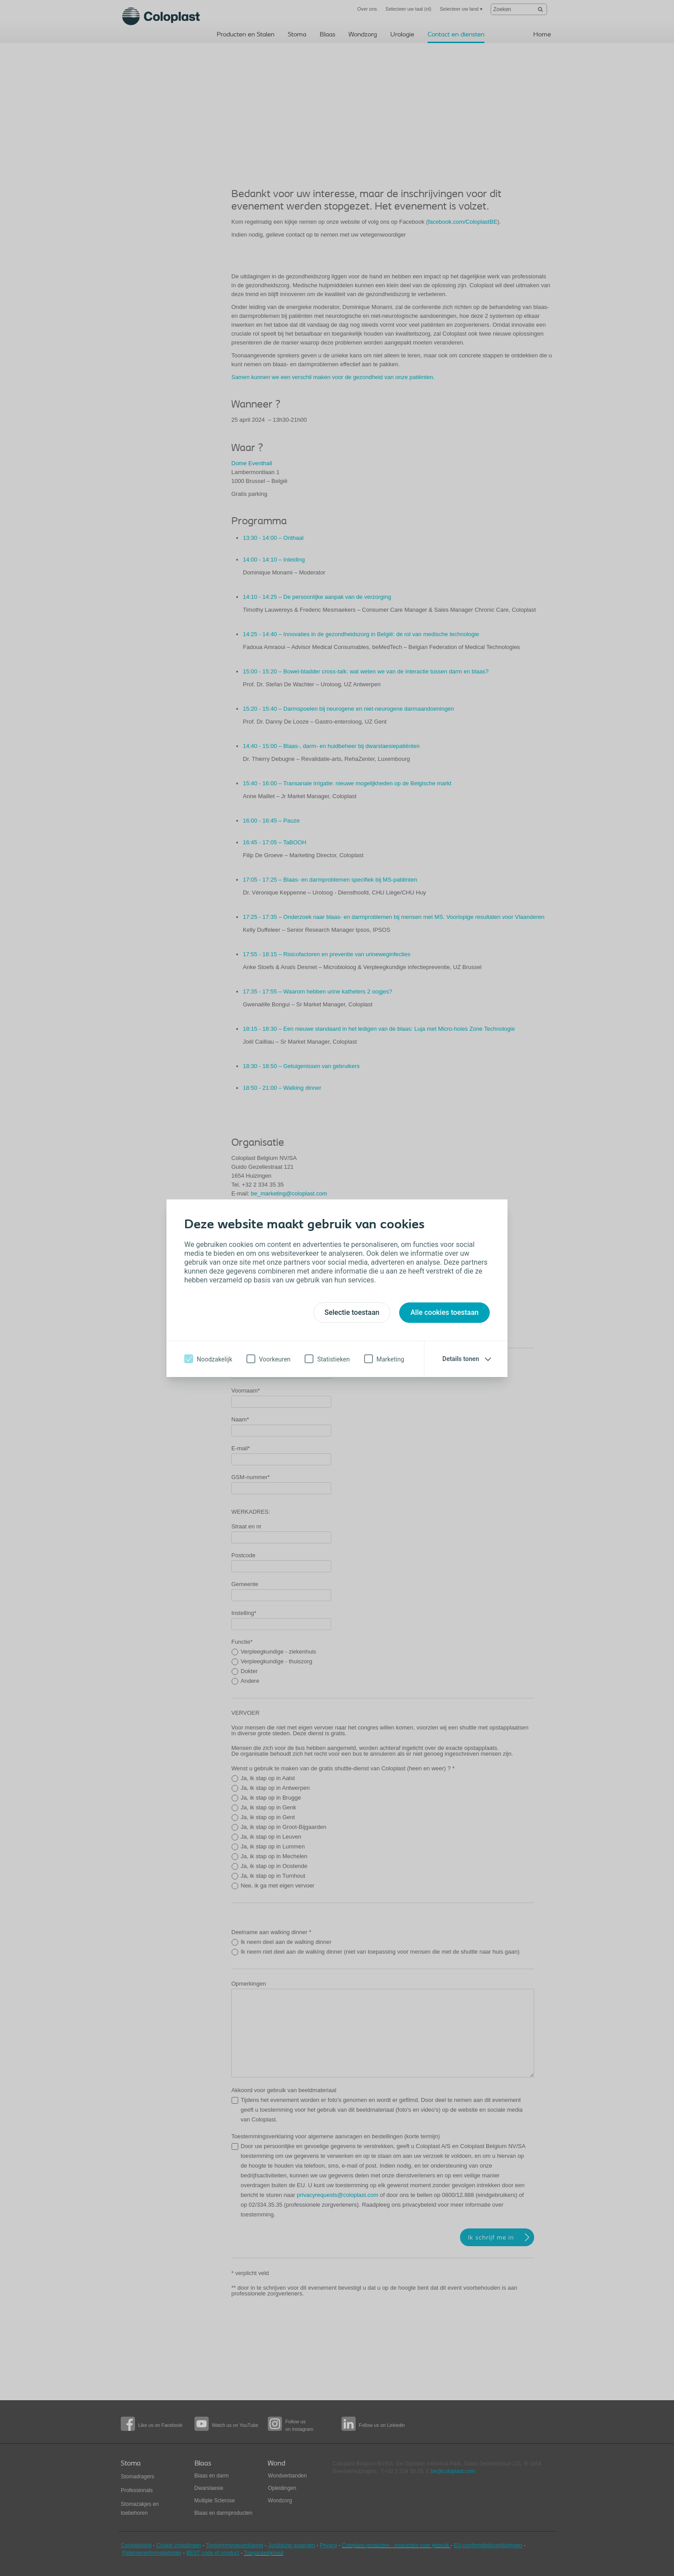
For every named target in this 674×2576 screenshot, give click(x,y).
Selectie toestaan (352, 1312)
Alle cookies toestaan (444, 1312)
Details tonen (460, 1358)
